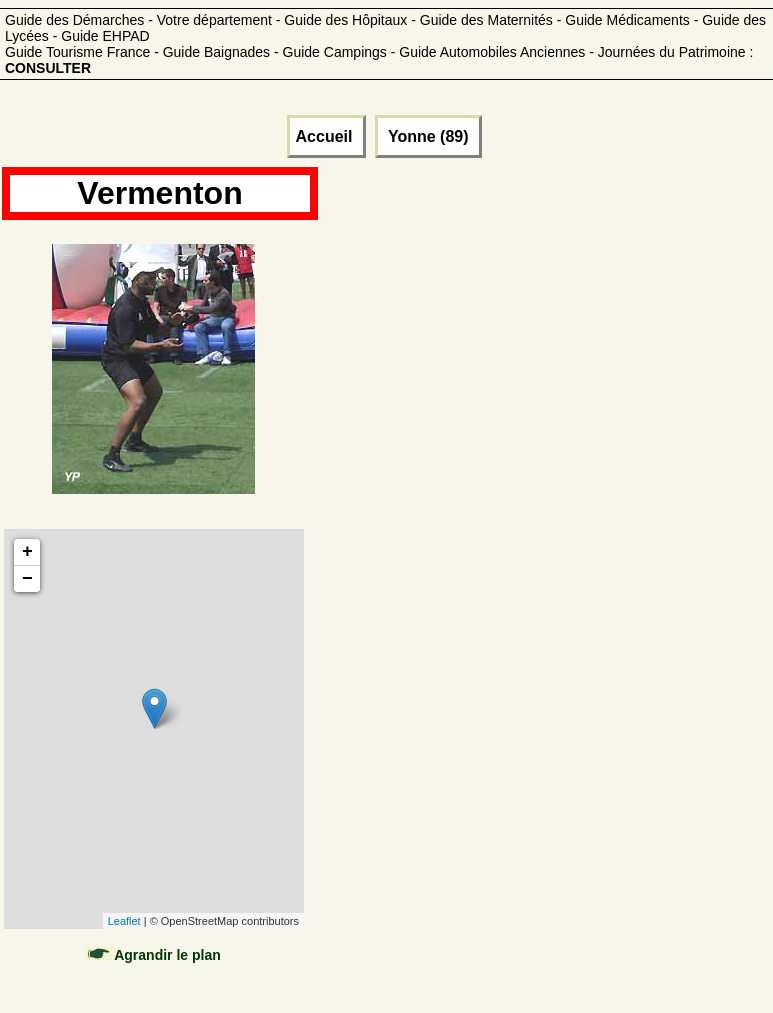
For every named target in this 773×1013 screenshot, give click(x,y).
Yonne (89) (428, 136)
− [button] (27, 579)
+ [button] (27, 552)
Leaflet (124, 921)
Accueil (326, 136)
